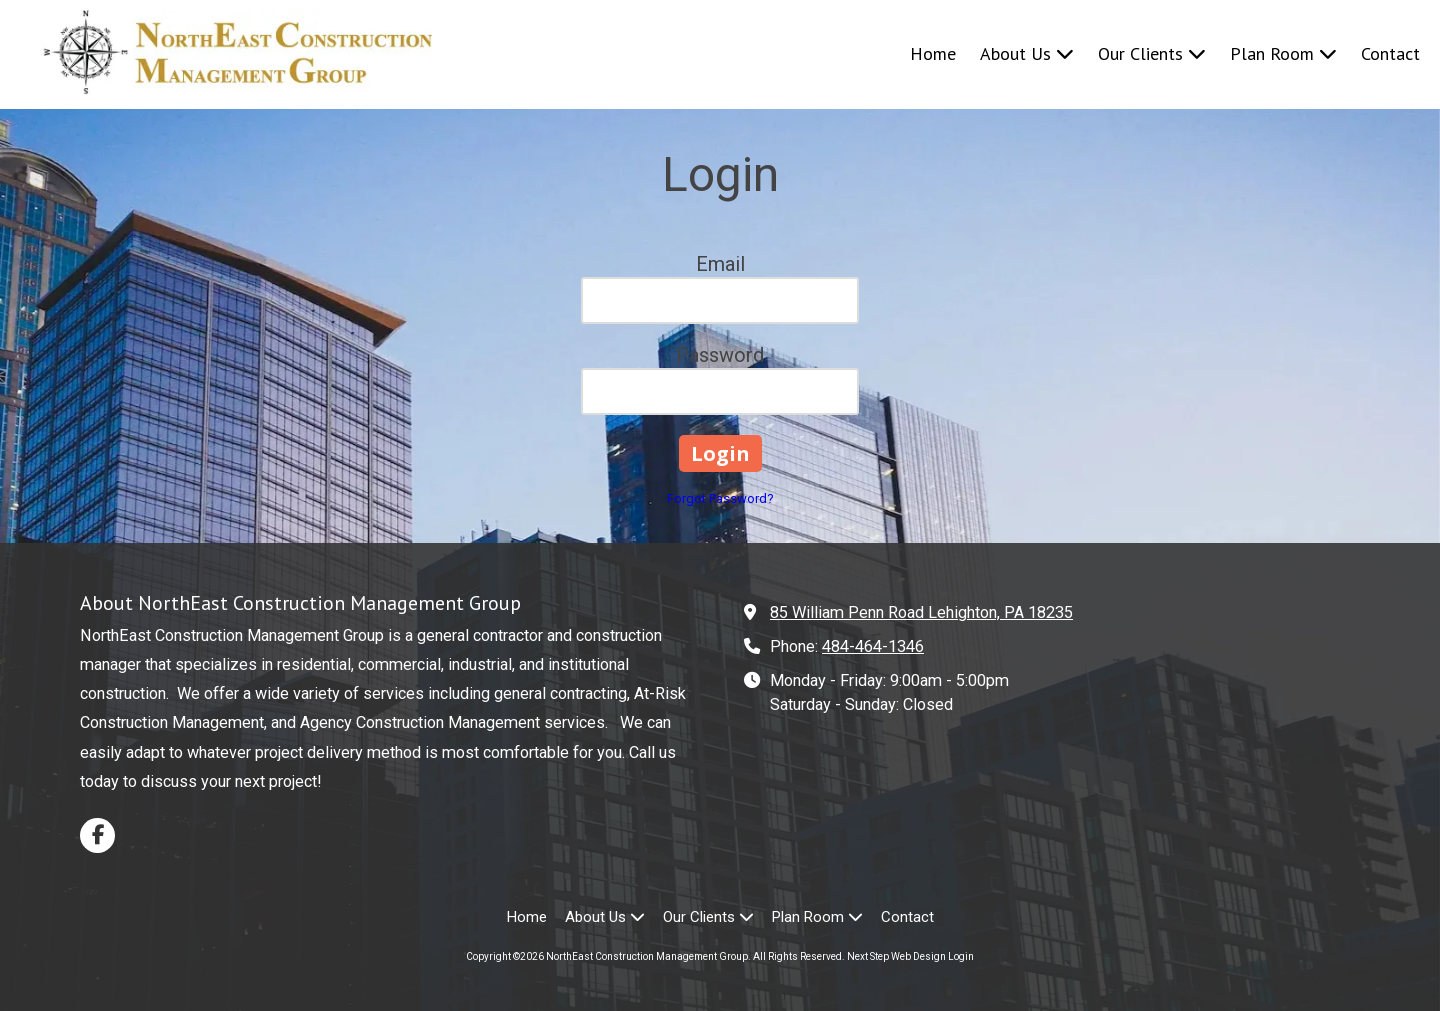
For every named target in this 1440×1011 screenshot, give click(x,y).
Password (720, 355)
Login (961, 956)
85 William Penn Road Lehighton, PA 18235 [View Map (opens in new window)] (921, 612)
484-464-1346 (873, 646)
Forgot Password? (720, 498)
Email (720, 264)
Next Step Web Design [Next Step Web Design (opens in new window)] (896, 956)
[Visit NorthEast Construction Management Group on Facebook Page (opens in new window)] (97, 835)
